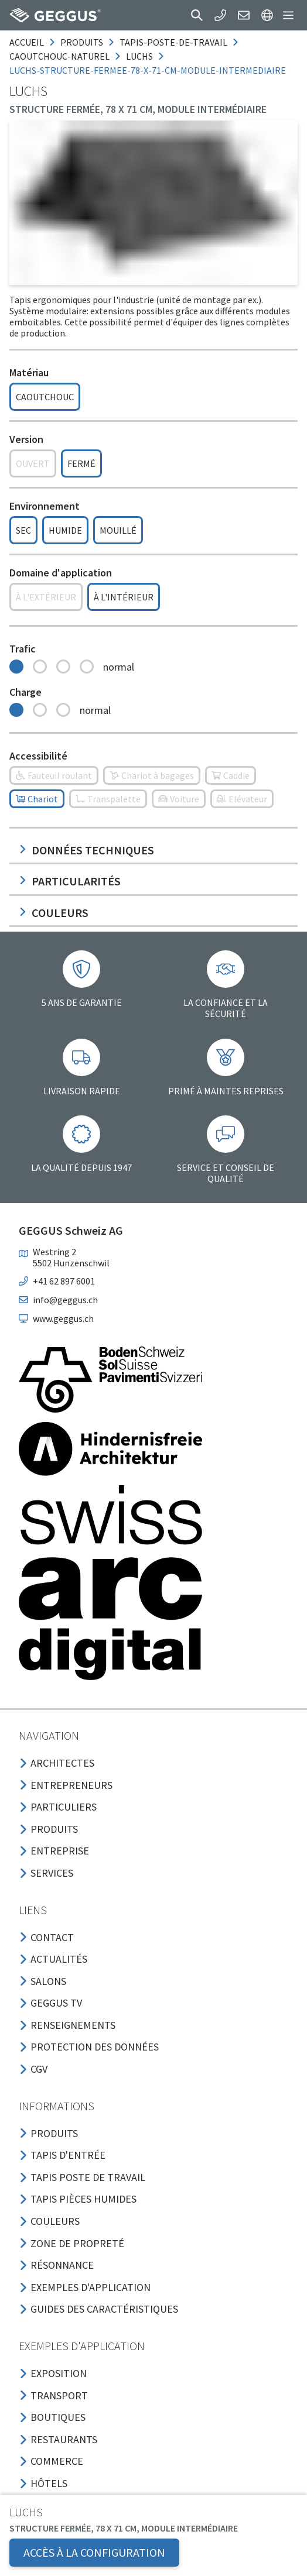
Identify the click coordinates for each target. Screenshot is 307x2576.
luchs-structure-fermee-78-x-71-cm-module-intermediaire (147, 70)
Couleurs (53, 912)
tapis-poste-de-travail (173, 42)
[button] (197, 15)
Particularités (70, 881)
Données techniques (86, 850)
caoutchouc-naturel (59, 56)
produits (81, 42)
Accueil (26, 42)
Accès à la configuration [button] (94, 2552)
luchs (139, 56)
